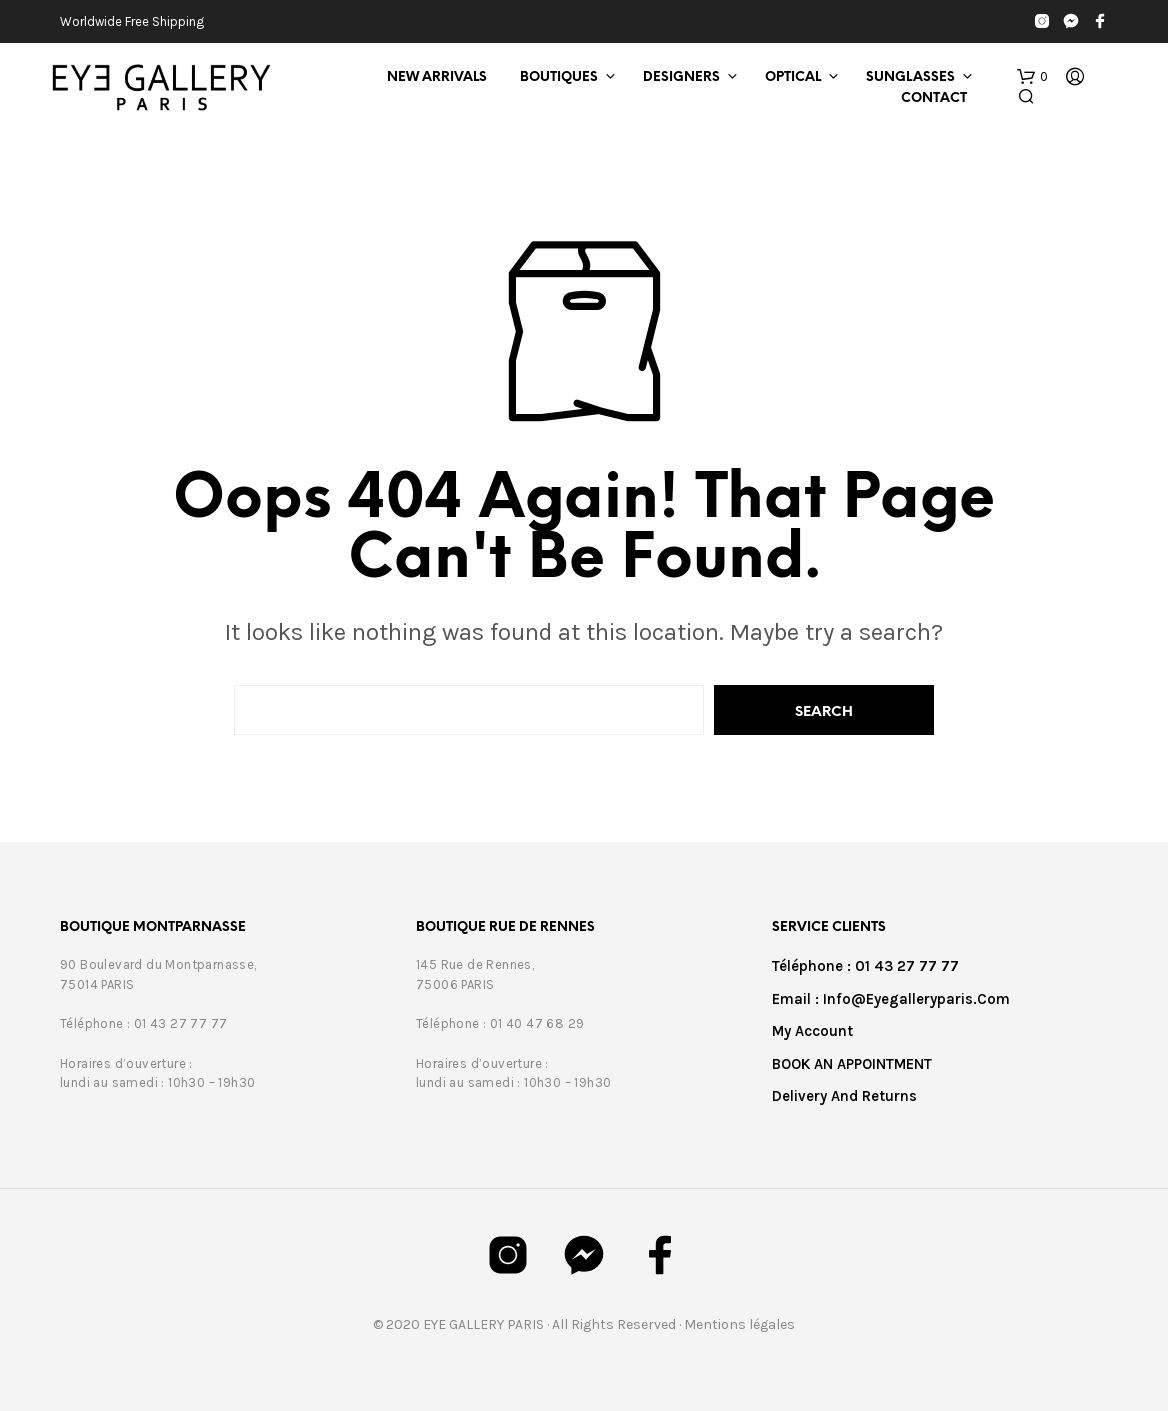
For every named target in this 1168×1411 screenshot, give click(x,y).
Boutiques (559, 77)
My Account (812, 1031)
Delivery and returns (844, 1096)
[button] (1032, 77)
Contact (934, 98)
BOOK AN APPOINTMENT (852, 1064)
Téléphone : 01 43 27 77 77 (865, 966)
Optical (793, 77)
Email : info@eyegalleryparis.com (891, 999)
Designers (681, 77)
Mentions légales (739, 1324)
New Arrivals (437, 77)
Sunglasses (910, 77)
